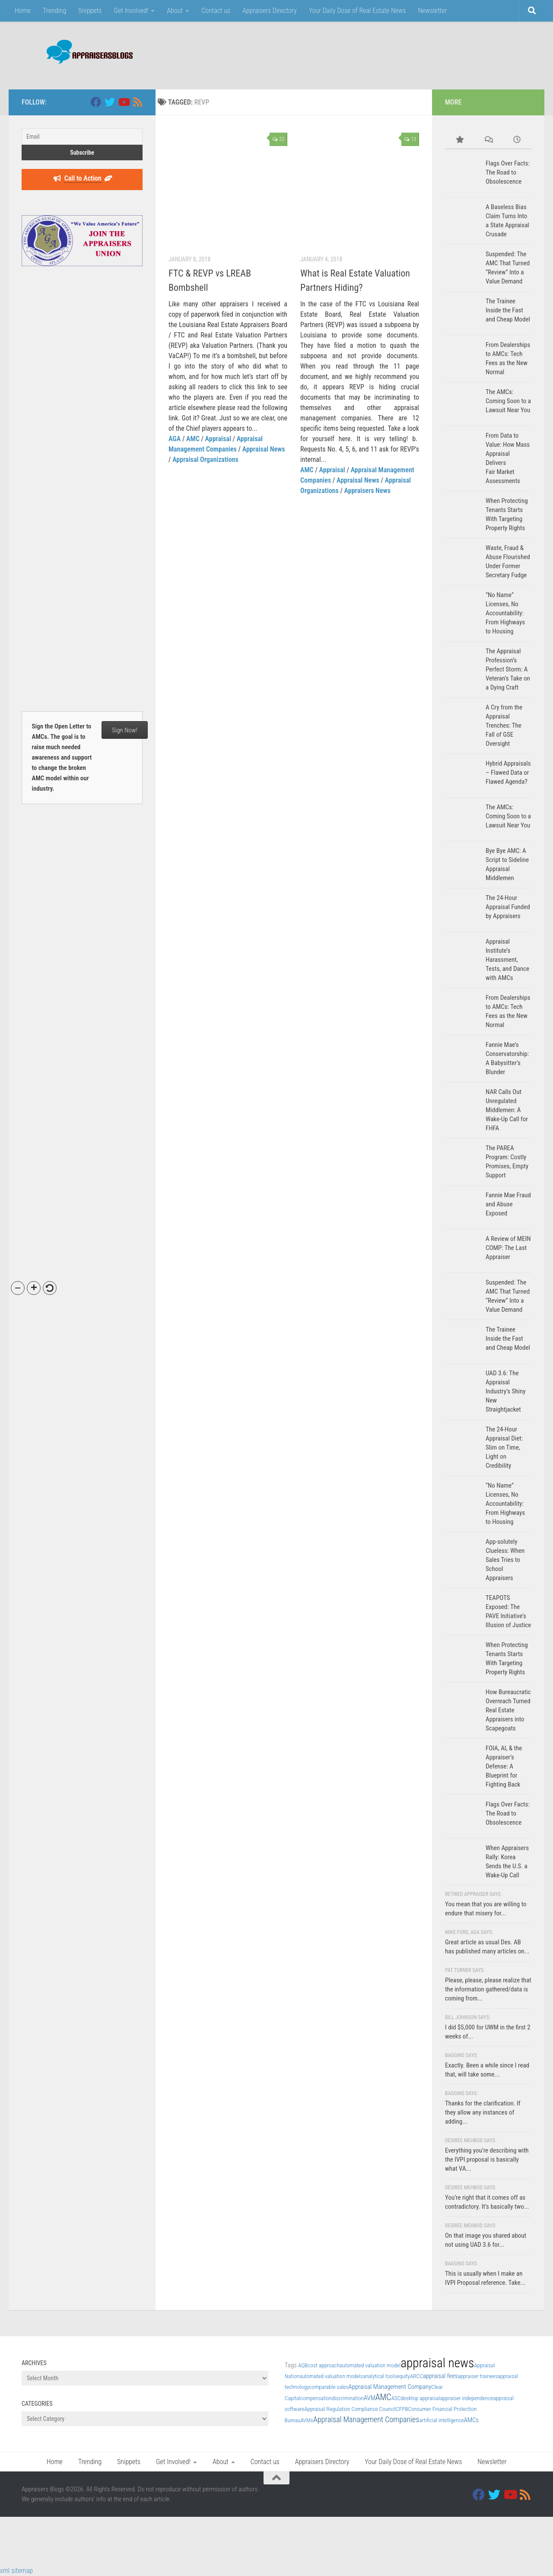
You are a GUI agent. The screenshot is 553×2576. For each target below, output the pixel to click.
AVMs (306, 2420)
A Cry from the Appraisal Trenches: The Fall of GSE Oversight (504, 725)
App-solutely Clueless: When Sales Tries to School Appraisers (505, 1560)
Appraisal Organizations (205, 459)
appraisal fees (440, 2376)
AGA (174, 439)
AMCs (471, 2420)
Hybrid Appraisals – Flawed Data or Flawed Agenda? (508, 773)
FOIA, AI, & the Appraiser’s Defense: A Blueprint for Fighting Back (504, 1766)
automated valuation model (370, 2365)
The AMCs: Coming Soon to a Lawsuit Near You (508, 401)
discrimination (348, 2398)
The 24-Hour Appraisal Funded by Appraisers (508, 907)
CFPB (402, 2409)
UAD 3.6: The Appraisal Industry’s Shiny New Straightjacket (505, 1391)
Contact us (215, 10)
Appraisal (218, 439)
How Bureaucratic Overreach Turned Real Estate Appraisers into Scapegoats (508, 1710)
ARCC (416, 2376)
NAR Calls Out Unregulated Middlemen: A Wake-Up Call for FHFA (507, 1110)
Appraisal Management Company (390, 2387)
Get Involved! (131, 10)
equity (403, 2376)
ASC (396, 2398)
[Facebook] (96, 102)
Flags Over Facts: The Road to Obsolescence (508, 172)
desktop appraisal (420, 2398)
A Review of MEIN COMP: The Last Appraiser (508, 1248)
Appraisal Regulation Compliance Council (350, 2409)
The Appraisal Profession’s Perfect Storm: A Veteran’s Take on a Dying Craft (508, 669)
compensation (316, 2398)
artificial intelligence (441, 2420)
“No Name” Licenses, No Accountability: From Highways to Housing (505, 613)
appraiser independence (466, 2398)
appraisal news (437, 2363)
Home (23, 10)
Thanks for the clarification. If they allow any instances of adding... (483, 2112)
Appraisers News (367, 491)
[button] (18, 1288)
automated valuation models (331, 2376)
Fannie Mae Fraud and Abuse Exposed (508, 1204)
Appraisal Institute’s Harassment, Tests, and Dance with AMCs (507, 960)
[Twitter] (110, 102)
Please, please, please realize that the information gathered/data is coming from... (488, 1989)
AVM (369, 2398)
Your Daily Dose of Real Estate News (357, 10)
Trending (54, 10)
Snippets (90, 10)
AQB (303, 2365)
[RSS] (137, 102)
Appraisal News (263, 449)
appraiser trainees (477, 2376)
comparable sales (329, 2387)
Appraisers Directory (269, 10)
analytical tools (380, 2376)
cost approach (324, 2365)
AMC (193, 439)
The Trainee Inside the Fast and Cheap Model (508, 310)
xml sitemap (16, 2570)
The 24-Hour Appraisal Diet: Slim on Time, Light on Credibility (504, 1447)
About (175, 10)
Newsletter (432, 10)
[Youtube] (123, 102)
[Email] (82, 136)
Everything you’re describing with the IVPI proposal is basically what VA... (487, 2159)
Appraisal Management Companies (366, 2419)
